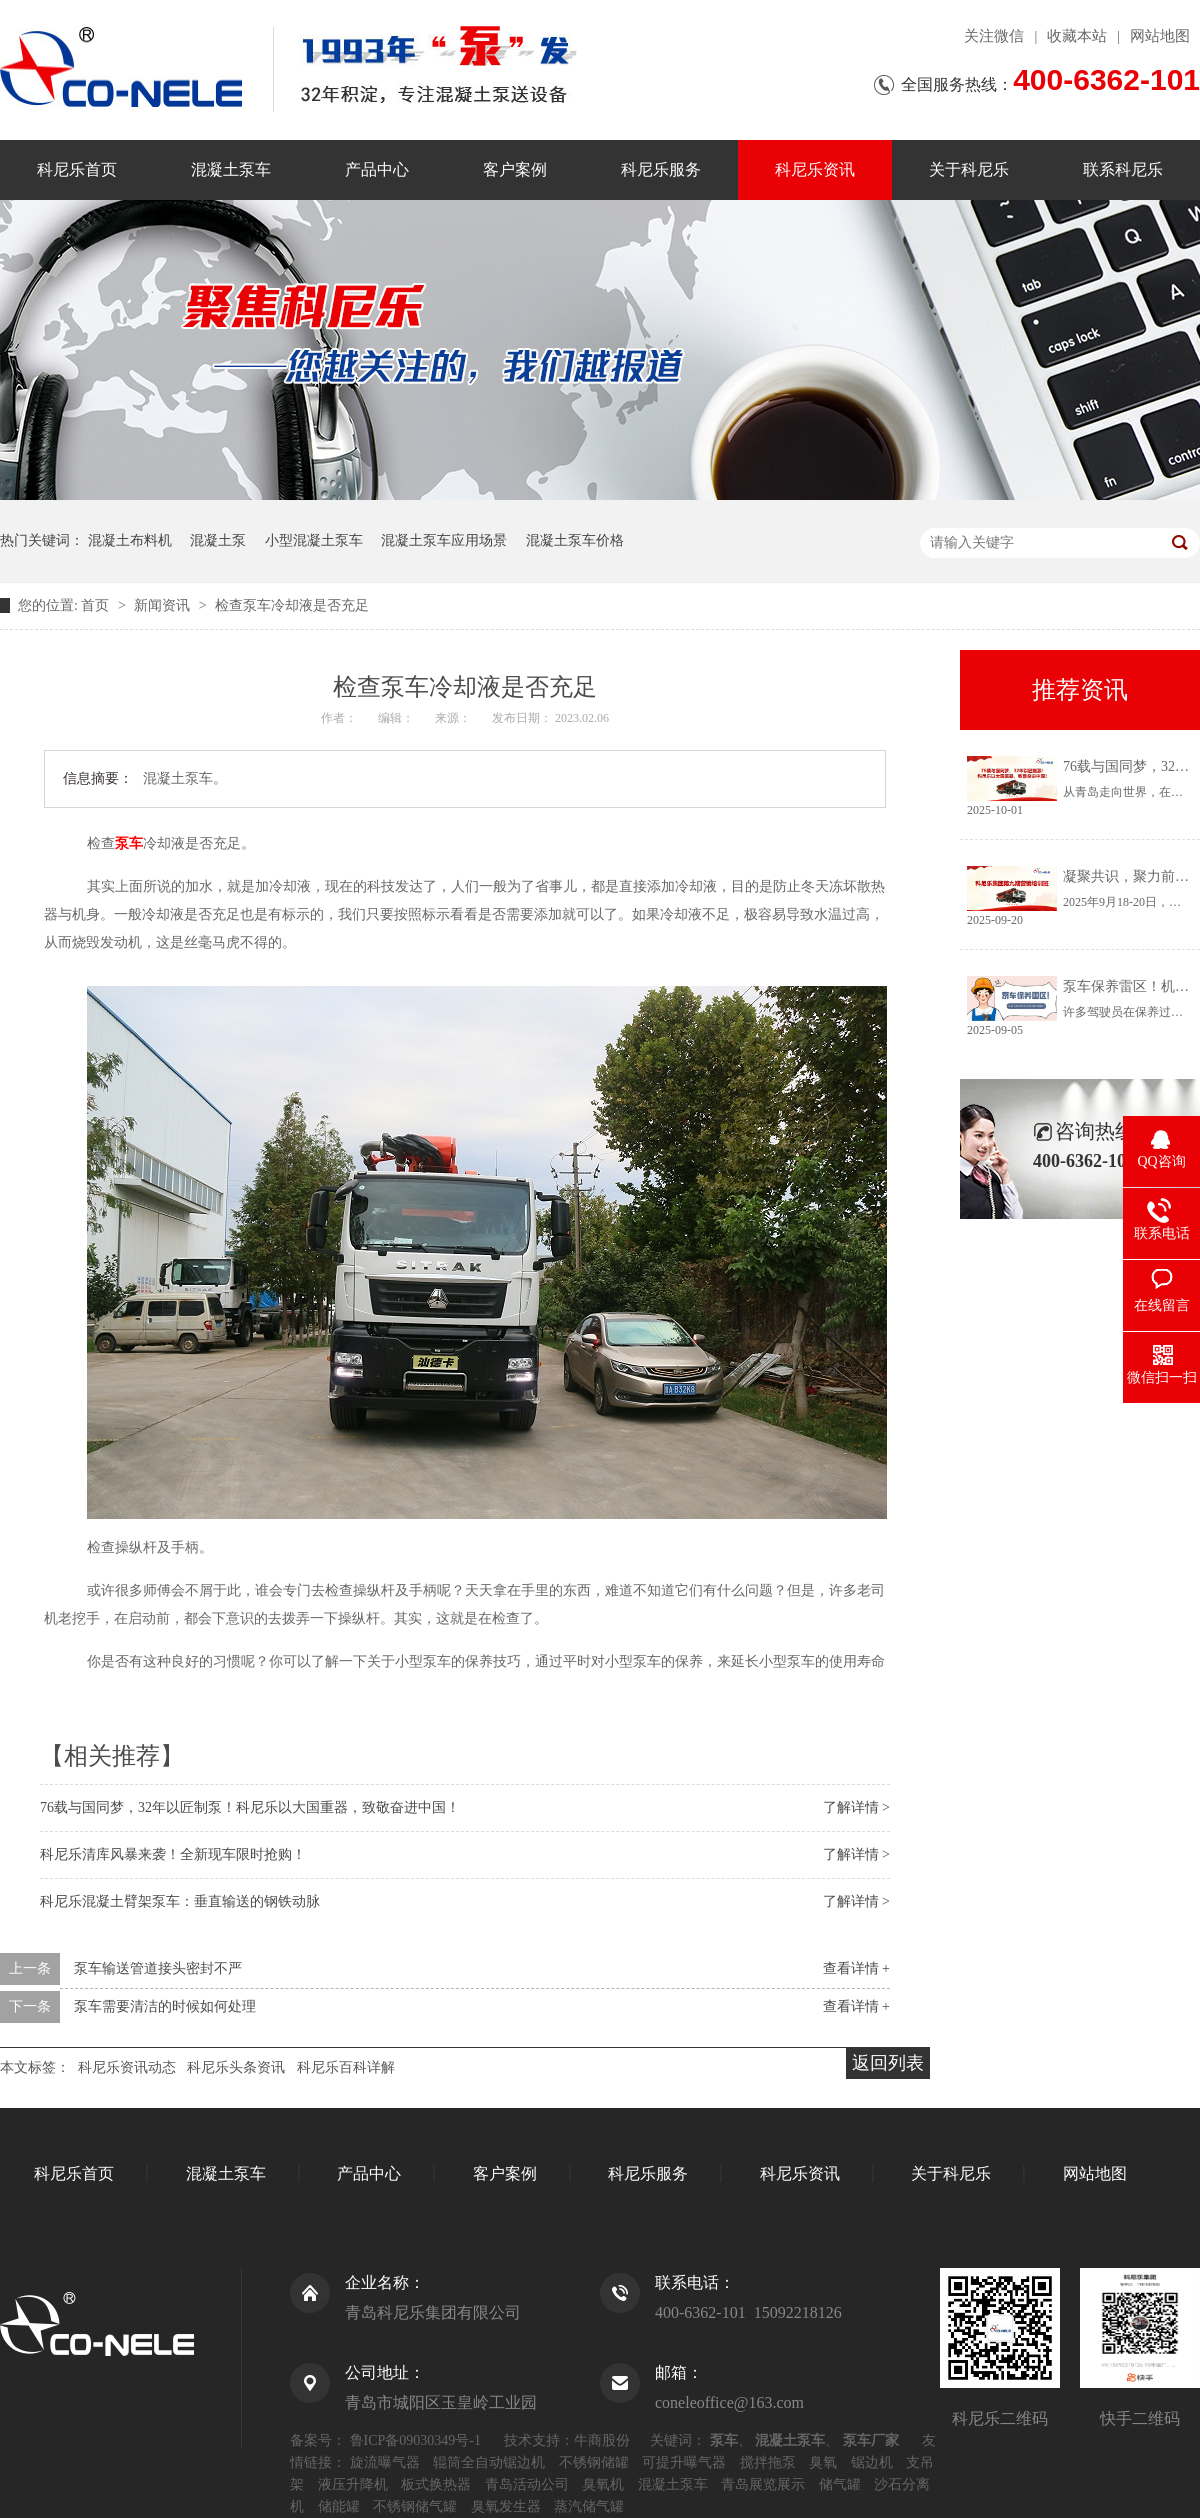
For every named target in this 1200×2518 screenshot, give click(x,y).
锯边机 (872, 2462)
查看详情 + (856, 1968)
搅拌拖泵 (768, 2462)
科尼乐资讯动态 (127, 2067)
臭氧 (823, 2462)
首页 (97, 605)
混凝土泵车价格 (575, 540)
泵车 (129, 843)
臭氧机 (603, 2484)
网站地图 (1160, 36)
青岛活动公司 (527, 2484)
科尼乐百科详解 (346, 2067)
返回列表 (888, 2063)
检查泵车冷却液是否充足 (292, 605)
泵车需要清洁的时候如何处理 (165, 2006)
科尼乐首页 (77, 169)
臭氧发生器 (506, 2506)
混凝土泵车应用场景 (444, 540)
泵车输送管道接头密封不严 (158, 1968)
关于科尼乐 (969, 169)
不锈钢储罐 (594, 2462)
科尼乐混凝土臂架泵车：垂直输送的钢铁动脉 (180, 1901)
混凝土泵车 (231, 169)
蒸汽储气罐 (589, 2506)
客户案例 (515, 169)
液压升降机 (353, 2484)
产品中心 (377, 169)
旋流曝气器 (385, 2462)
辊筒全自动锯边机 (489, 2462)
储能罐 (339, 2506)
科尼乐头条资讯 (236, 2067)
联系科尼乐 (1123, 169)
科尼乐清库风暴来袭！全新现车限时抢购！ (173, 1854)
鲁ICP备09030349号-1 (415, 2440)
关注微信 (994, 36)
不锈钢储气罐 (415, 2506)
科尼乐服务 (661, 169)
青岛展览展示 (763, 2484)
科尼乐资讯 (815, 169)
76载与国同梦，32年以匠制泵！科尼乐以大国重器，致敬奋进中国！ (250, 1807)
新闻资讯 (164, 605)
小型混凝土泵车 (314, 540)
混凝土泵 (218, 540)
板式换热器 (436, 2484)
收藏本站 (1077, 36)
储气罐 (840, 2484)
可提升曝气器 (684, 2462)
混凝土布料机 (130, 540)
